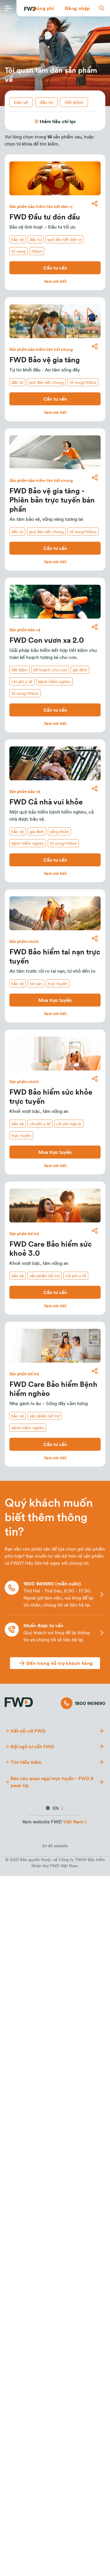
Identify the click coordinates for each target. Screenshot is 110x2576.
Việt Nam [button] (73, 1822)
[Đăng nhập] (77, 8)
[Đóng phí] (43, 8)
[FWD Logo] (19, 1701)
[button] (44, 8)
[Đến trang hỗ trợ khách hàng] (55, 1663)
